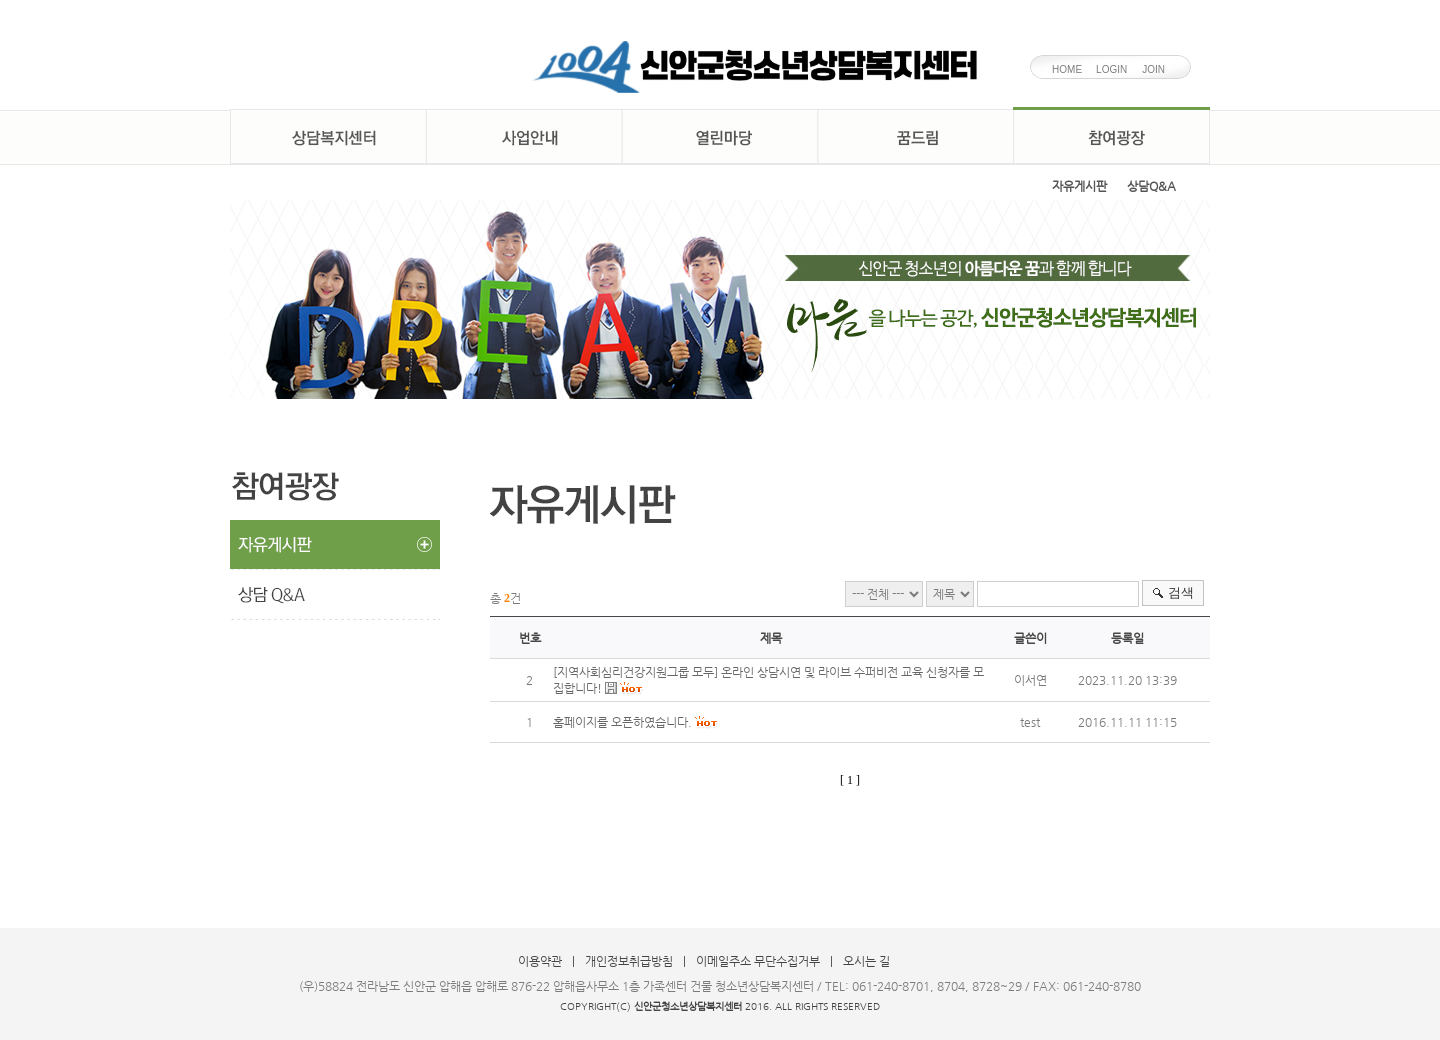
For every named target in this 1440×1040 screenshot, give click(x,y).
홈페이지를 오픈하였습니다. (622, 722)
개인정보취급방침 (629, 961)
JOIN (1153, 69)
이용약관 (540, 961)
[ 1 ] (850, 780)
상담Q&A (1151, 186)
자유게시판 (1079, 186)
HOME (1067, 69)
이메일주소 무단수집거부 (758, 961)
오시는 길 (866, 961)
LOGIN (1111, 69)
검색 (1181, 592)
